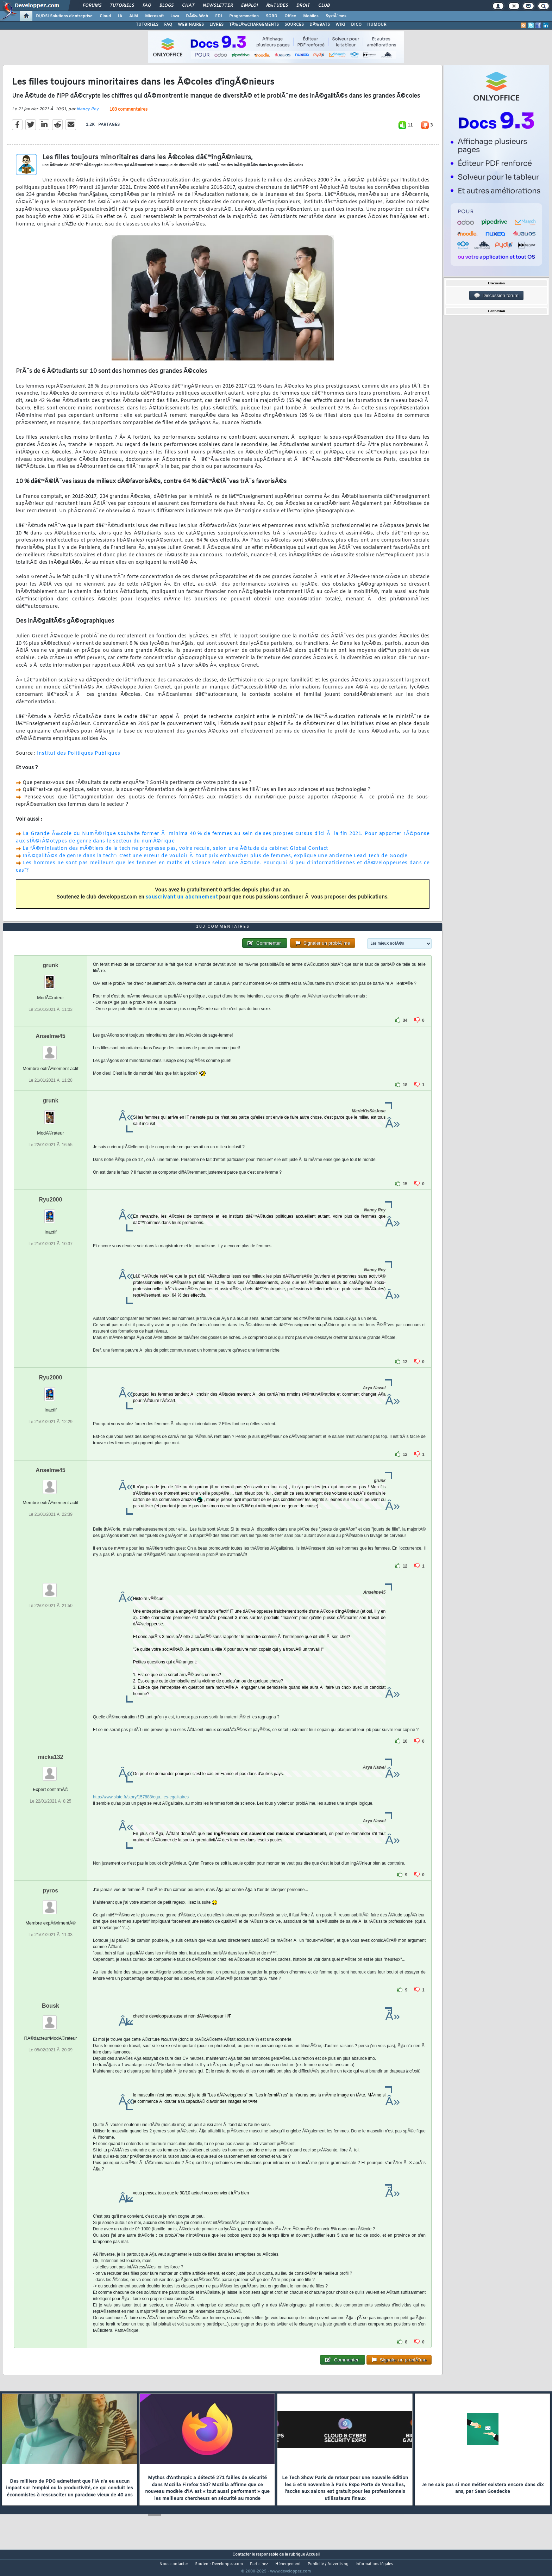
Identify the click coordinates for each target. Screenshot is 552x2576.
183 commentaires (128, 114)
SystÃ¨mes (336, 16)
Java (175, 16)
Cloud (105, 16)
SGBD (271, 16)
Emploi (249, 5)
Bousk (50, 2019)
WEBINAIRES (191, 24)
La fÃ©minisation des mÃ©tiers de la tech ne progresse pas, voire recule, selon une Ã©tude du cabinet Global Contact (175, 853)
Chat (188, 5)
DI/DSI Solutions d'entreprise (64, 16)
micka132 (50, 1770)
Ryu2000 (50, 1213)
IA (120, 16)
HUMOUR (377, 24)
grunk (50, 979)
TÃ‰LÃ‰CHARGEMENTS (254, 24)
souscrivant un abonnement (182, 901)
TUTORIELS (147, 24)
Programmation (244, 16)
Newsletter (217, 5)
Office (290, 16)
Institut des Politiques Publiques (78, 757)
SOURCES (294, 24)
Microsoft (154, 16)
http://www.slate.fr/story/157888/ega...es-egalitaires (141, 1810)
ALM (133, 16)
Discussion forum (496, 295)
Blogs (166, 5)
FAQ (147, 5)
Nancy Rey (87, 113)
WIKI (340, 24)
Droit (303, 5)
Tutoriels (122, 5)
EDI (218, 16)
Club (324, 5)
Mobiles (311, 16)
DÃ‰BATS (319, 24)
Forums (92, 5)
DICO (356, 24)
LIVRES (216, 24)
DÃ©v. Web (197, 16)
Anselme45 (50, 1049)
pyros (50, 1904)
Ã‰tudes (277, 5)
